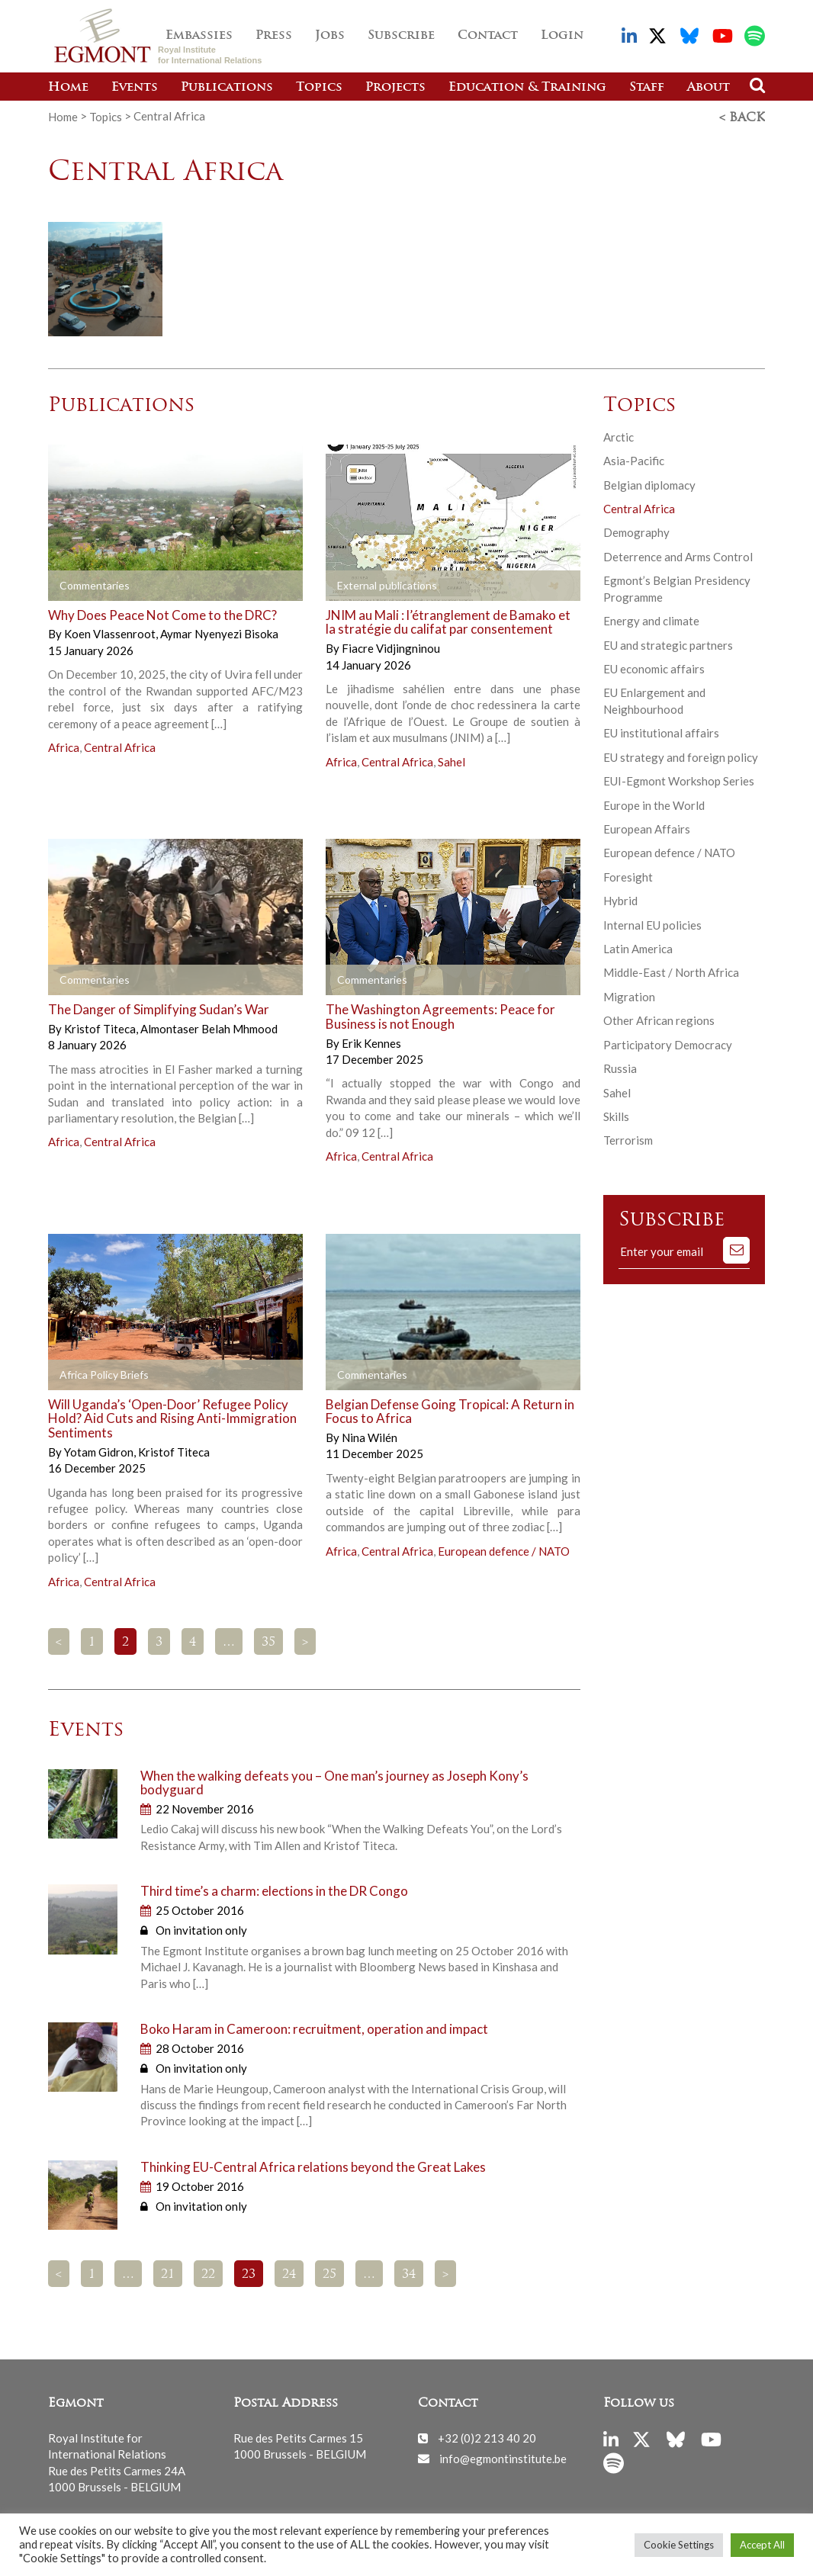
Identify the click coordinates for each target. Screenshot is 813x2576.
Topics (319, 88)
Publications (227, 88)
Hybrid (620, 899)
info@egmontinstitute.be (503, 2456)
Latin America (638, 947)
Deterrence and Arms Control (678, 555)
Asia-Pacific (633, 459)
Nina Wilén (369, 1436)
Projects (395, 88)
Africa (63, 746)
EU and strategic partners (668, 643)
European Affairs (646, 827)
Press (273, 36)
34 (409, 2273)
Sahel (451, 760)
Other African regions (659, 1019)
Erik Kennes (371, 1041)
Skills (616, 1115)
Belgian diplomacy (649, 483)
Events (134, 88)
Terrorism (628, 1138)
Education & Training (527, 88)
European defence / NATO (504, 1549)
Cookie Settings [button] (679, 2545)
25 (329, 2273)
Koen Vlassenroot (111, 632)
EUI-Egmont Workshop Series (678, 779)
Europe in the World (654, 803)
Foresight (628, 875)
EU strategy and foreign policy (680, 756)
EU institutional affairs (661, 731)
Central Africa (120, 746)
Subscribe (401, 36)
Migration (629, 995)
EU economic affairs (654, 667)
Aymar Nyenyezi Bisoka (219, 632)
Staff (646, 88)
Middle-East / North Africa (671, 971)
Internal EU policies (652, 923)
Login (562, 36)
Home (68, 88)
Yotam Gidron (100, 1450)
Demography (636, 531)
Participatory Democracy (667, 1043)
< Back (742, 117)
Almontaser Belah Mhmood (209, 1027)
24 (289, 2273)
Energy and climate (651, 619)
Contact (488, 36)
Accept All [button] (762, 2545)
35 (268, 1641)
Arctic (618, 435)
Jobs (330, 36)
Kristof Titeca (101, 1027)
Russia (620, 1067)
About (708, 88)
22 (208, 2273)
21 (168, 2273)
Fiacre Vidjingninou (391, 647)
